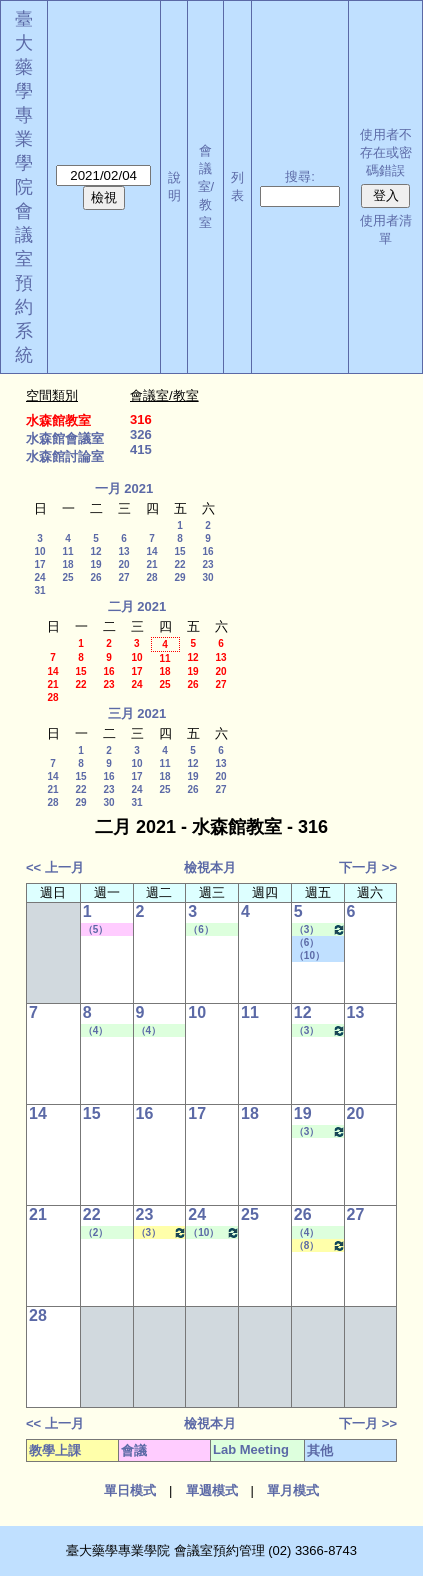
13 (123, 551)
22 (179, 564)
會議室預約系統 (24, 283)
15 (179, 551)
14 (151, 551)
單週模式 (212, 1490)
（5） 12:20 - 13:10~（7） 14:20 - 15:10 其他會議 (107, 930)
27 (123, 577)
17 (39, 564)
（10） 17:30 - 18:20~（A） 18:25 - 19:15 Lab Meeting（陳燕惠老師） (214, 1232)
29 (179, 577)
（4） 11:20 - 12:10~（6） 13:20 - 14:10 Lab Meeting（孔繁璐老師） (319, 1233)
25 (67, 577)
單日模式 (130, 1490)
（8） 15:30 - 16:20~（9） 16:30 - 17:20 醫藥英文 (320, 1245)
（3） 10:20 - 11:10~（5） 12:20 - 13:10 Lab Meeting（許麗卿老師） (320, 929)
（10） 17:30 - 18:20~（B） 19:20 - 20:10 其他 (318, 956)
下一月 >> (368, 867)
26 (95, 577)
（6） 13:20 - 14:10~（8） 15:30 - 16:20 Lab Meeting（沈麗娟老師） (213, 930)
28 (151, 577)
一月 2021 (124, 488)
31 (39, 590)
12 (95, 551)
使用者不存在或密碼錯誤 (386, 152)
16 (207, 551)
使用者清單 (386, 229)
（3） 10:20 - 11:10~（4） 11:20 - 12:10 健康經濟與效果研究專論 (162, 1232)
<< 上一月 (55, 867)
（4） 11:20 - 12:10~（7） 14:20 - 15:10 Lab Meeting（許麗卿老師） (108, 1031)
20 (123, 564)
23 (207, 564)
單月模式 (293, 1490)
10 (39, 551)
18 (67, 564)
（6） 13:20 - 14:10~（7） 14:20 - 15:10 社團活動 (318, 943)
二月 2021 (137, 606)
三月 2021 (137, 713)
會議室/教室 (206, 186)
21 (151, 564)
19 (95, 564)
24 (39, 577)
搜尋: (300, 176)
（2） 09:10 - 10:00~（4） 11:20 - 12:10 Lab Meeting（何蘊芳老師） (108, 1233)
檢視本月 (210, 867)
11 (67, 551)
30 (207, 577)
